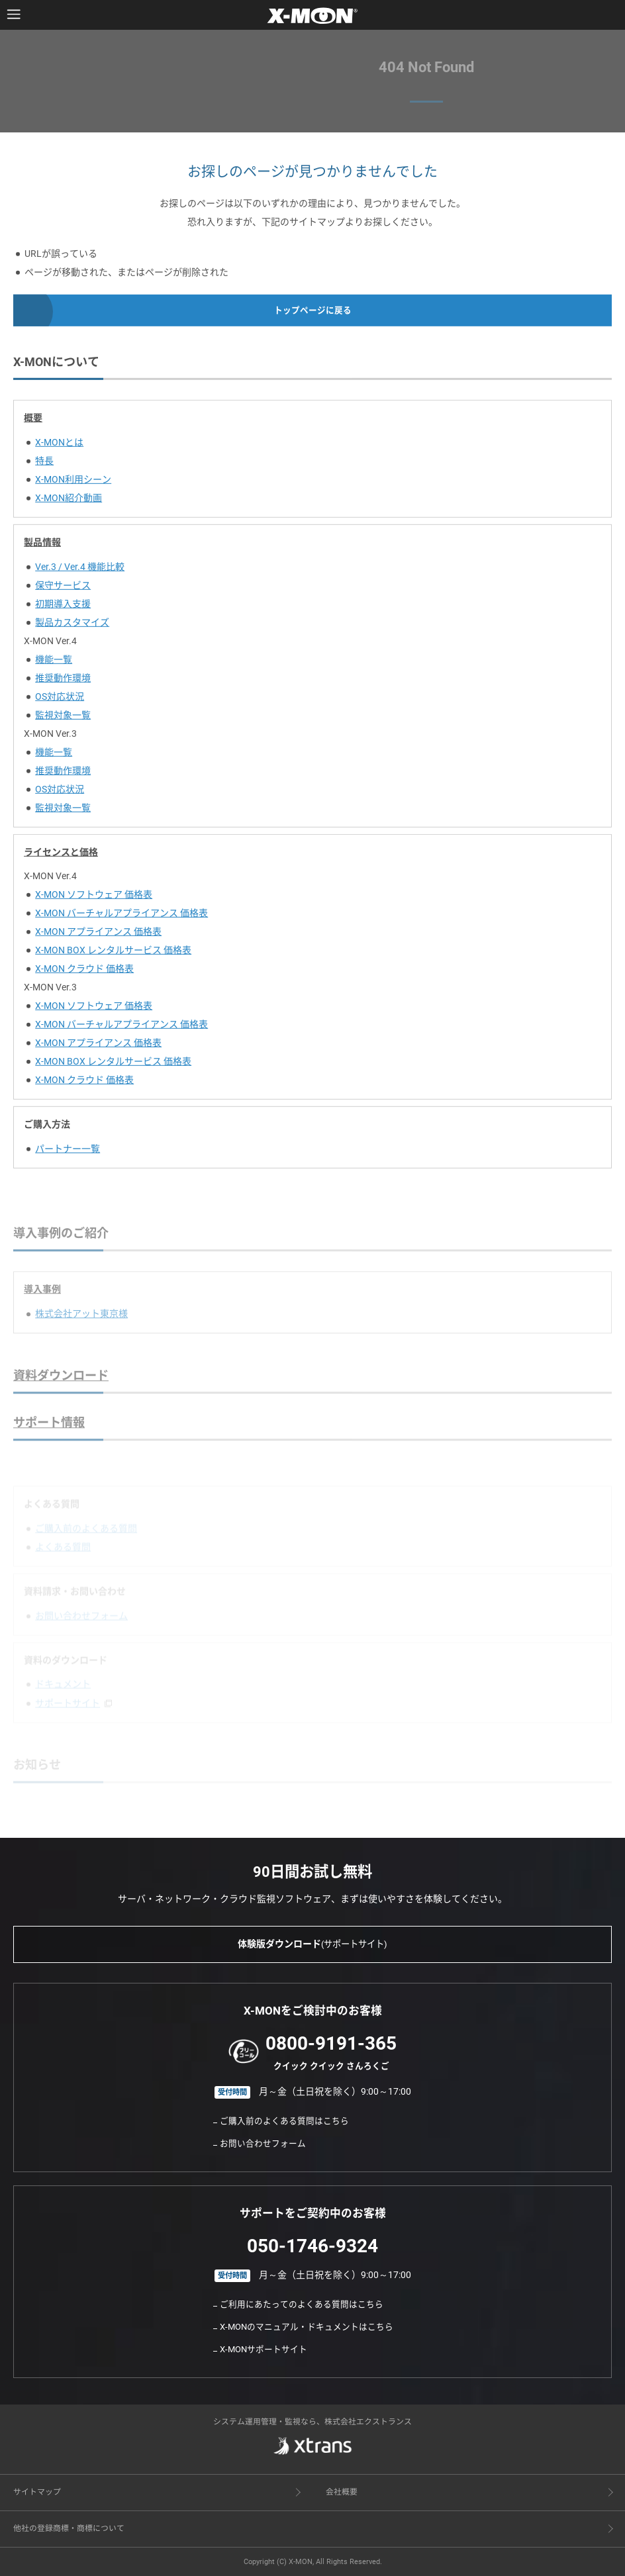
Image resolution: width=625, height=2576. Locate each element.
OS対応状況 (59, 700)
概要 (33, 422)
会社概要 (342, 2492)
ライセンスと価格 (61, 856)
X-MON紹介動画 (68, 502)
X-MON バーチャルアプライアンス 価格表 (121, 917)
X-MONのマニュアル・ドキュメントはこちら (306, 2327)
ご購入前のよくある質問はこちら (284, 2121)
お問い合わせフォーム (263, 2143)
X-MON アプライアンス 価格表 (98, 936)
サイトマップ (37, 2492)
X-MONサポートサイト (263, 2349)
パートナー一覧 (67, 1153)
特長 (44, 464)
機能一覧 (53, 663)
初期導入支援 (63, 607)
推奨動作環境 (63, 682)
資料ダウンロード (61, 1387)
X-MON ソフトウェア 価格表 (93, 899)
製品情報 (42, 546)
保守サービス (63, 589)
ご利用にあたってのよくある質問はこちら (301, 2304)
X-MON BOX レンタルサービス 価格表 (113, 954)
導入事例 (42, 1301)
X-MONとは (59, 446)
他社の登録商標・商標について (68, 2528)
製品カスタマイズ (72, 626)
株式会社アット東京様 (81, 1325)
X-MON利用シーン (73, 483)
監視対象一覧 (63, 719)
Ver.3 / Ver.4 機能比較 (79, 570)
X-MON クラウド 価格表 (84, 973)
